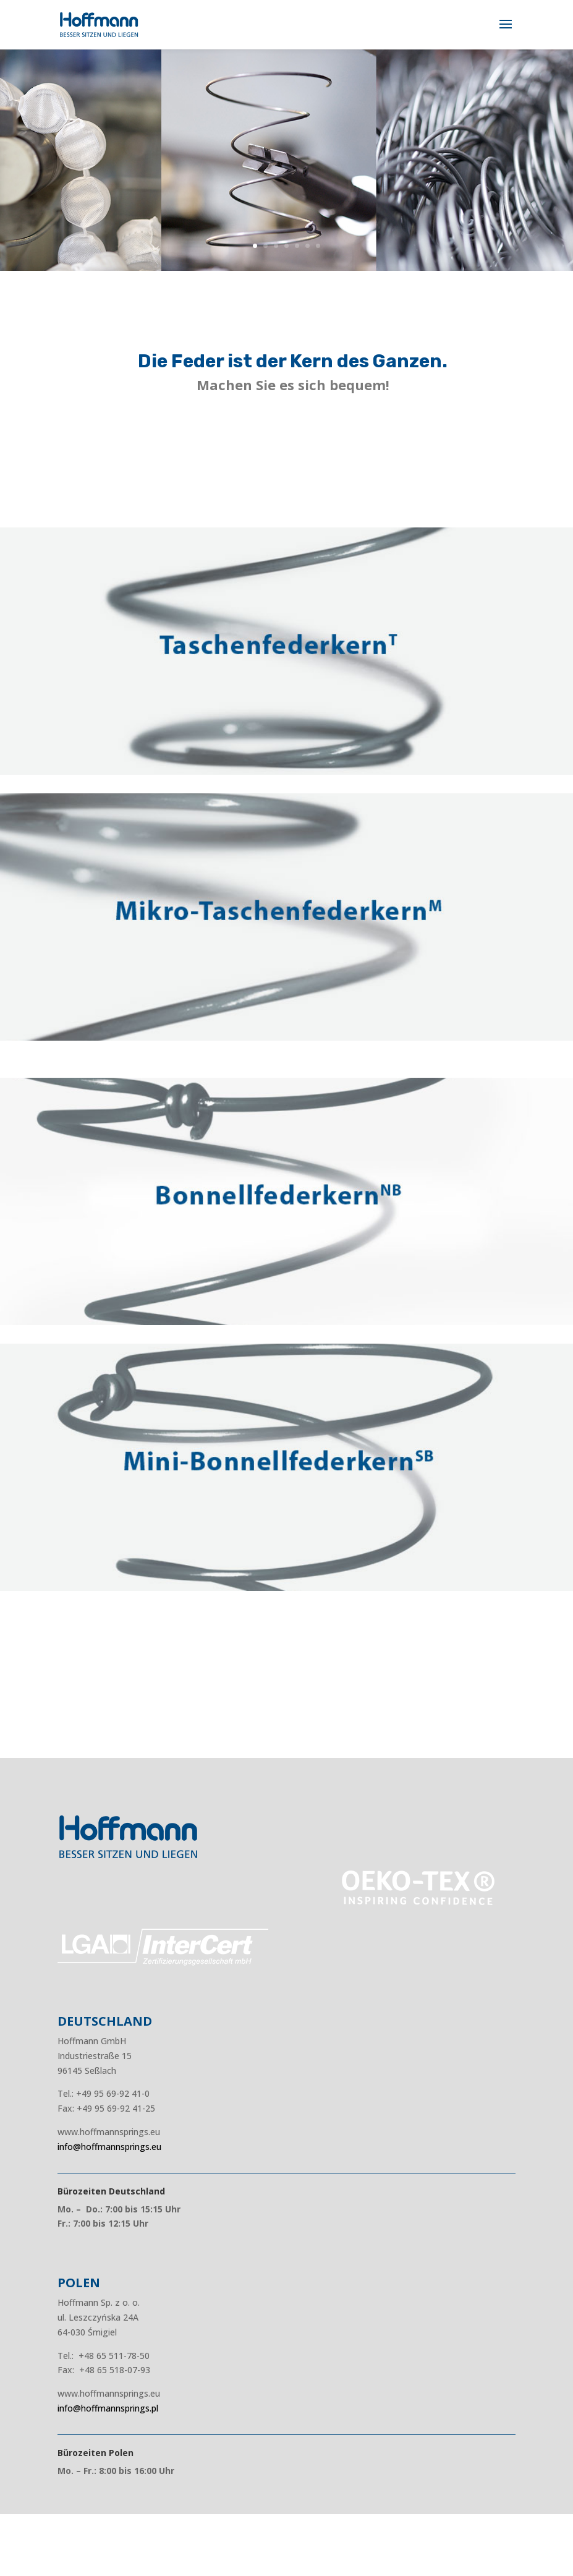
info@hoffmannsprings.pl (107, 2408)
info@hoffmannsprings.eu (109, 2146)
